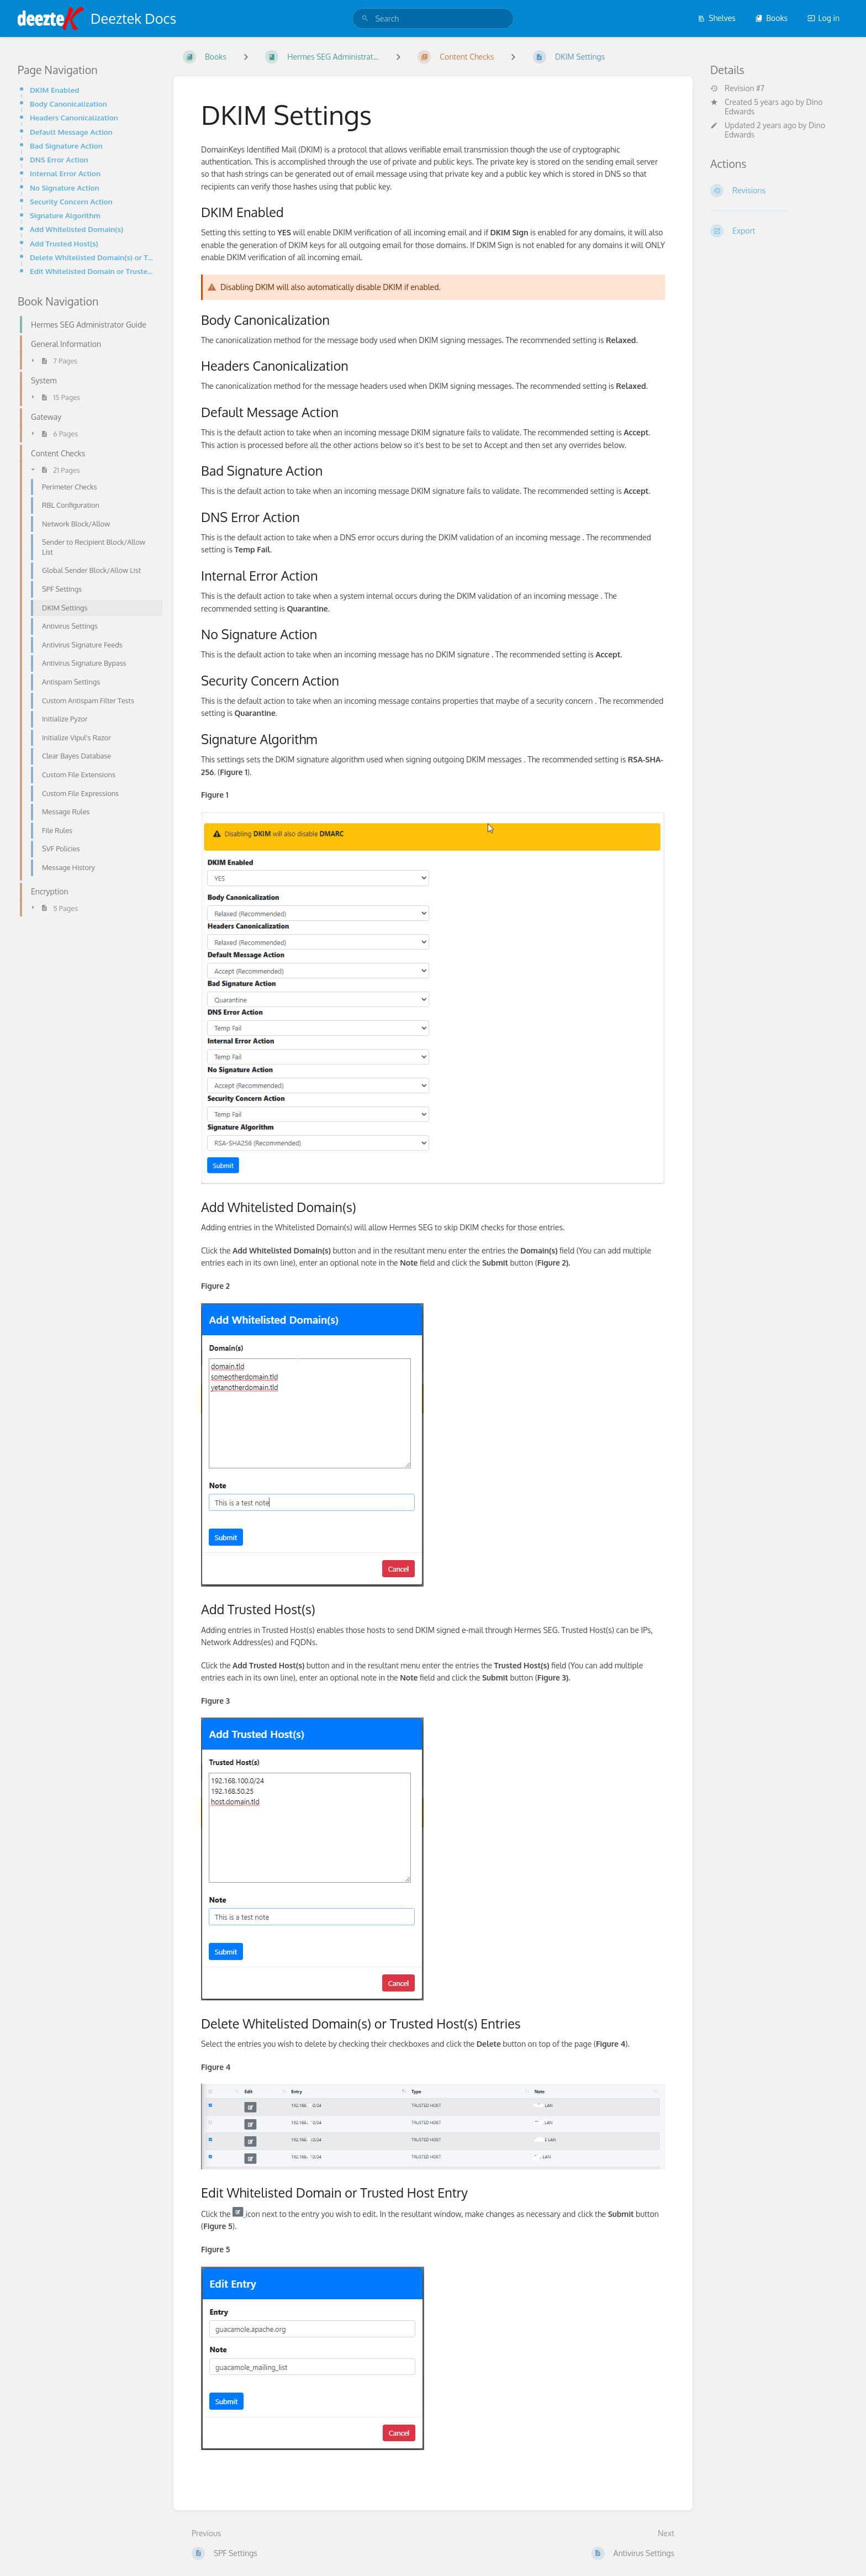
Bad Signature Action (66, 145)
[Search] (365, 18)
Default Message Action (71, 131)
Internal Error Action (65, 173)
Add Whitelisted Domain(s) (76, 229)
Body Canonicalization (68, 103)
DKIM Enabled (54, 89)
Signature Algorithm (65, 215)
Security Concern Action (71, 201)
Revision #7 (737, 88)
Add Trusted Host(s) (64, 243)
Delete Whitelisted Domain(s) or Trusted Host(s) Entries (93, 257)
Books (771, 18)
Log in (823, 18)
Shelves (717, 18)
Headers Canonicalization (74, 117)
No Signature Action (64, 187)
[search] (432, 18)
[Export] (779, 231)
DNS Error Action (59, 159)
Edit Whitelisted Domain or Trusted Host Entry (93, 271)
